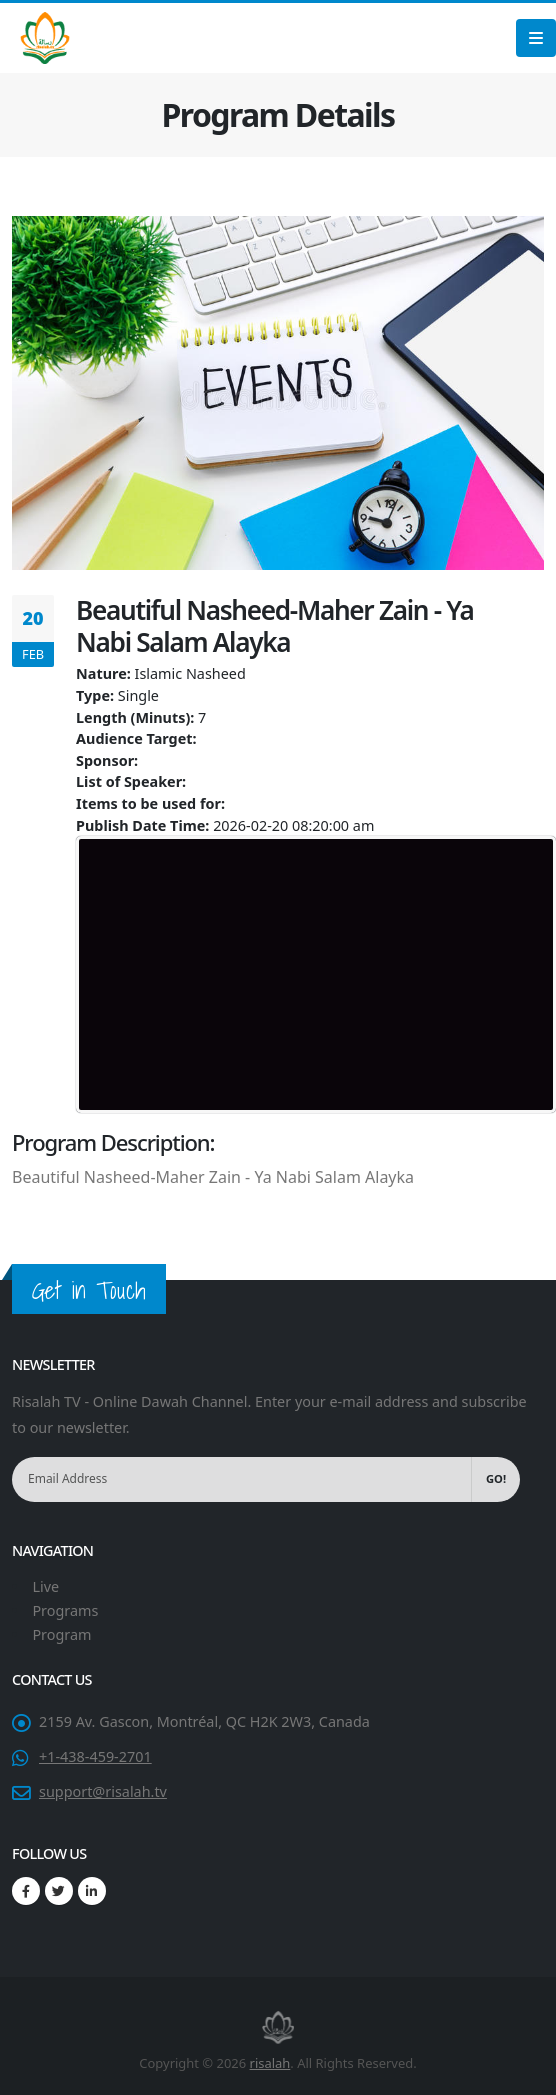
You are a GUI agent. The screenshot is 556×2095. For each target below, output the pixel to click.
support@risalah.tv (103, 1791)
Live (45, 1586)
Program (61, 1634)
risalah (270, 2063)
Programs (65, 1610)
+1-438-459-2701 (95, 1756)
